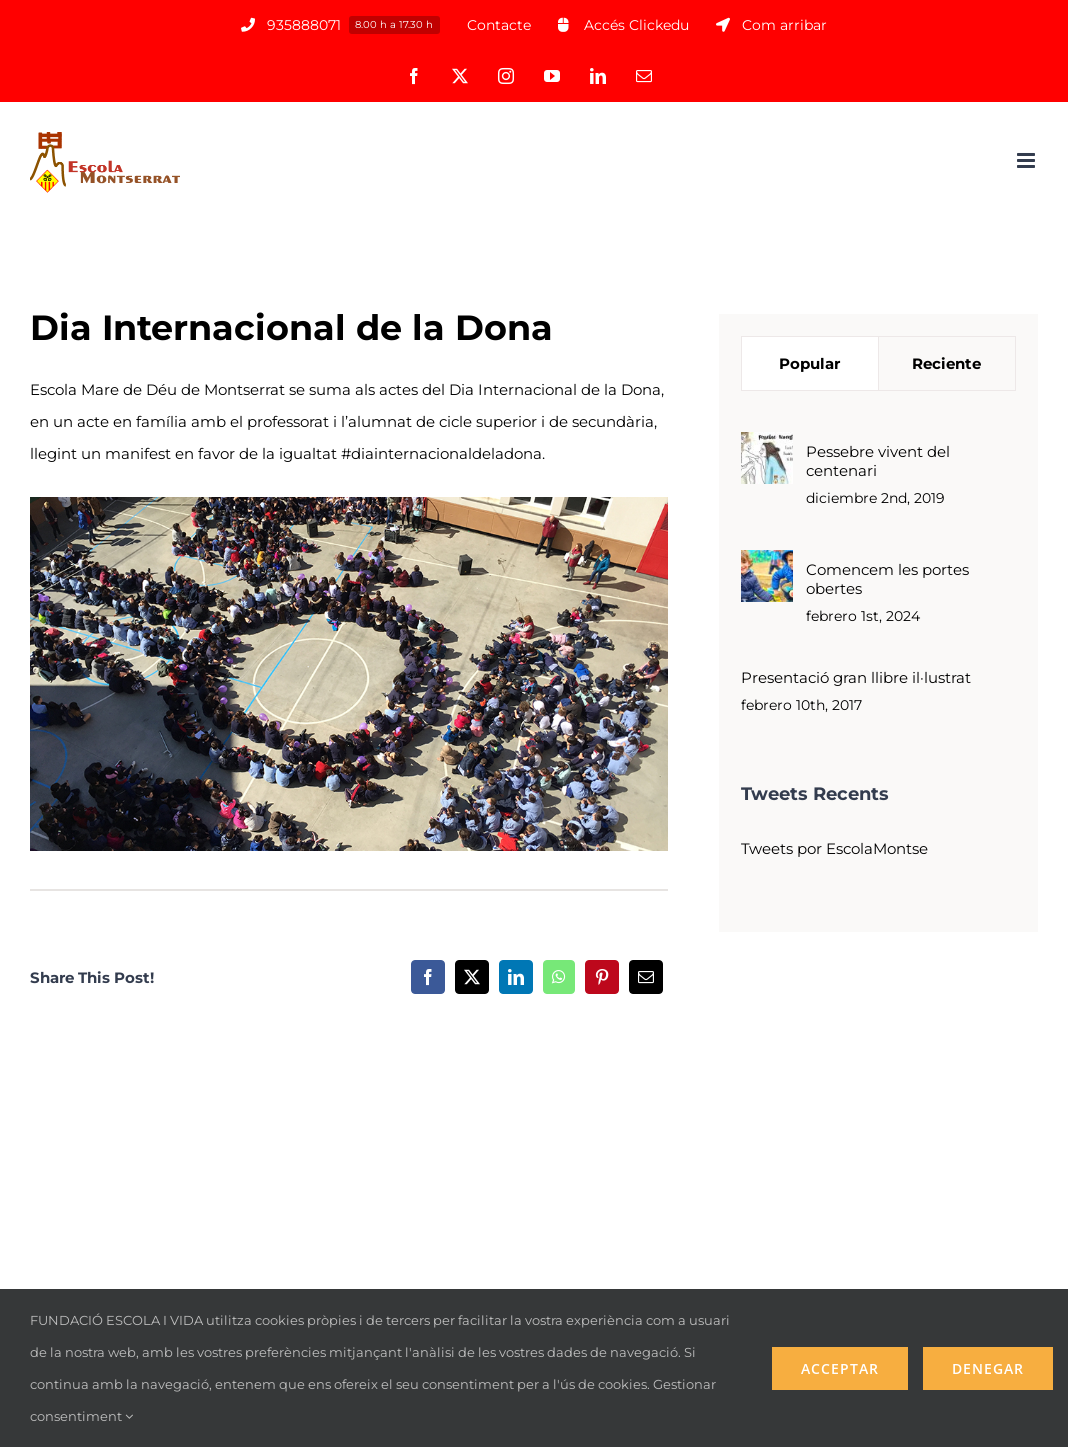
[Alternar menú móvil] (1027, 160)
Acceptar (840, 1368)
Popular (809, 363)
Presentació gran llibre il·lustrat (856, 677)
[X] (472, 977)
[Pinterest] (602, 977)
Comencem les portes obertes (887, 579)
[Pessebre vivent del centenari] (767, 447)
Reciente (946, 363)
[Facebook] (428, 977)
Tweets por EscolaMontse (834, 848)
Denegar (988, 1368)
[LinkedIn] (516, 977)
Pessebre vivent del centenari (878, 461)
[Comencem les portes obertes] (767, 565)
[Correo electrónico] (646, 977)
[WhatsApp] (559, 977)
